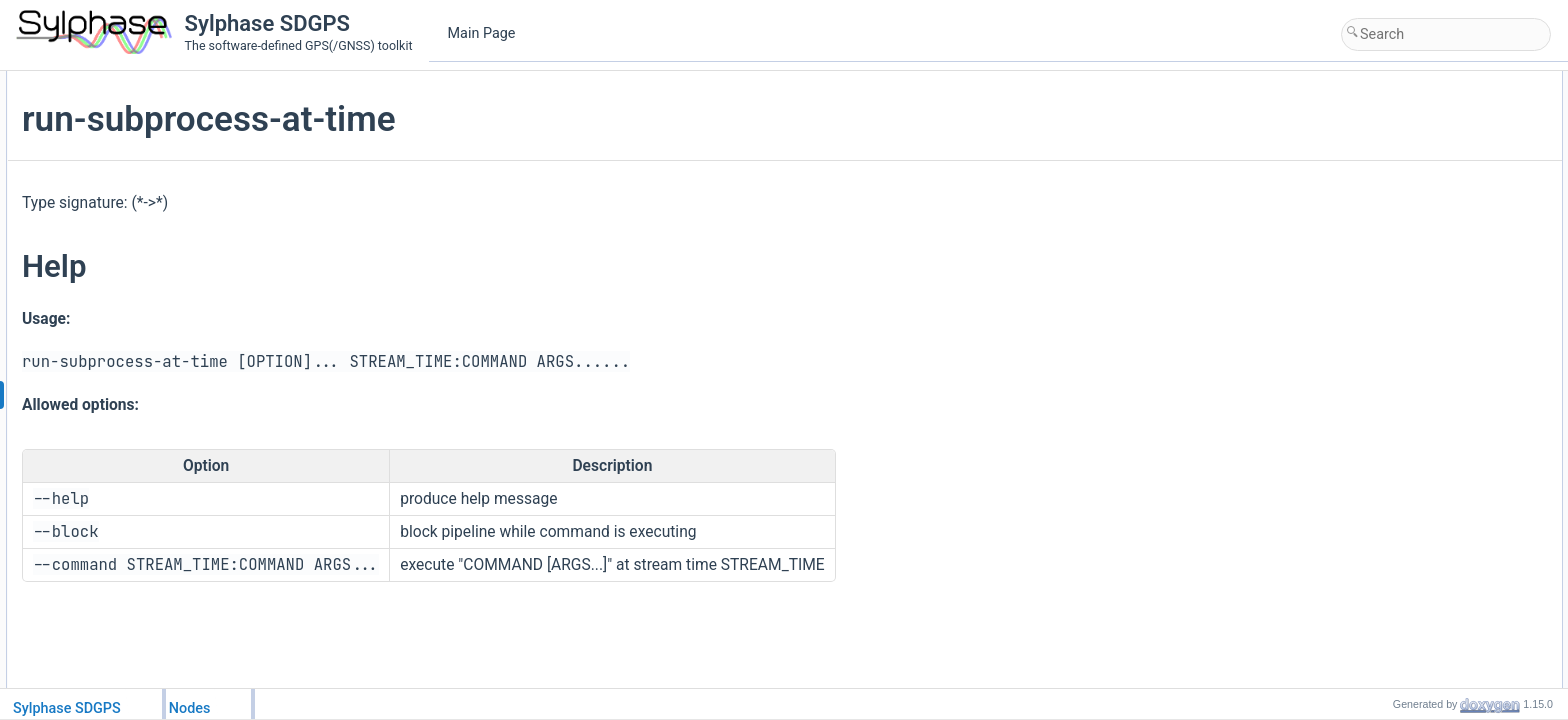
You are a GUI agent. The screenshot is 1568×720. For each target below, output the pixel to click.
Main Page (482, 33)
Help (1256, 104)
